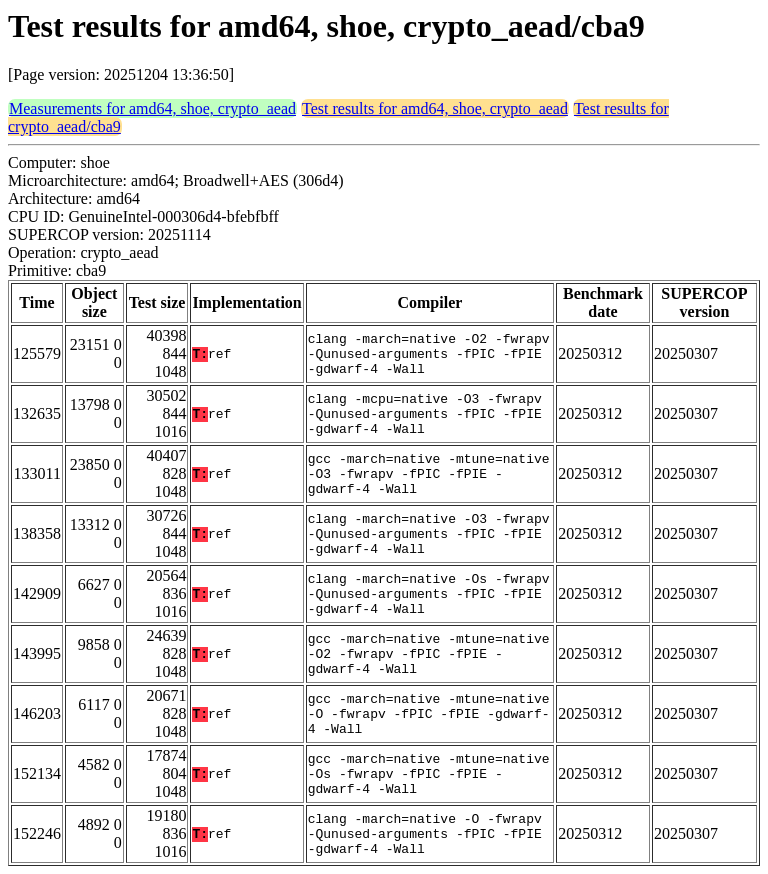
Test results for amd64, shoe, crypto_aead (435, 108)
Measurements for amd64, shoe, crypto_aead (152, 108)
